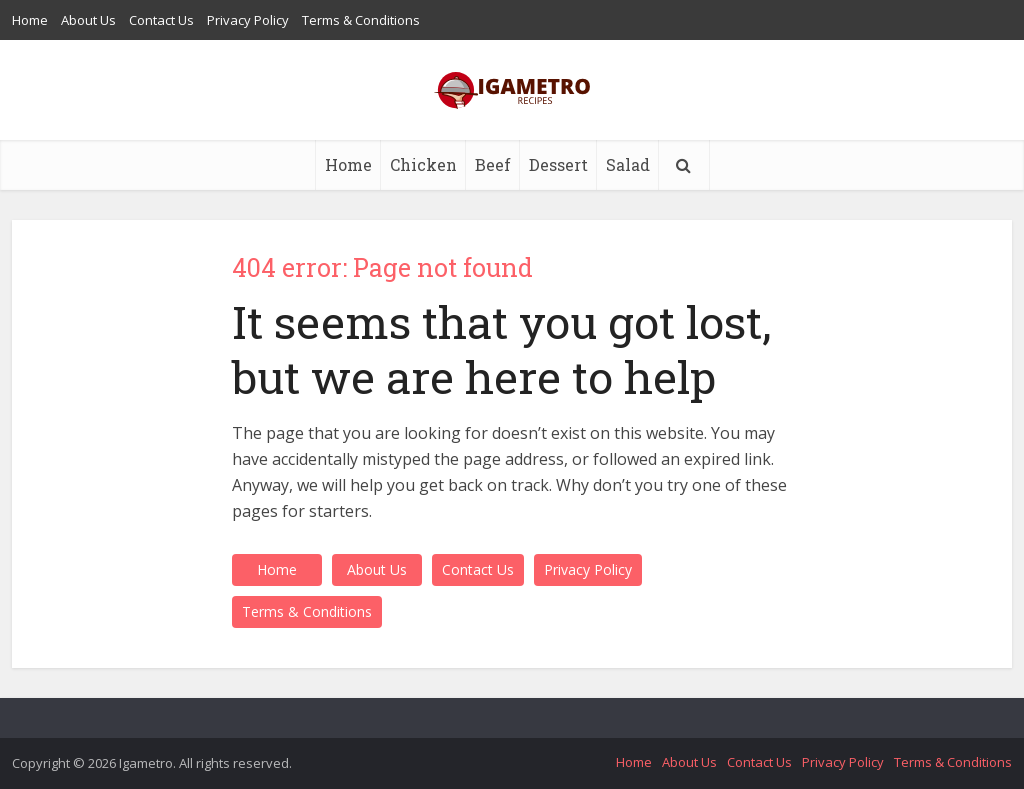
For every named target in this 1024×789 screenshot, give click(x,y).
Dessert (558, 164)
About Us (88, 20)
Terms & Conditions (361, 20)
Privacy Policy (248, 20)
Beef (493, 164)
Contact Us (161, 20)
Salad (628, 164)
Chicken (423, 164)
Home (30, 20)
